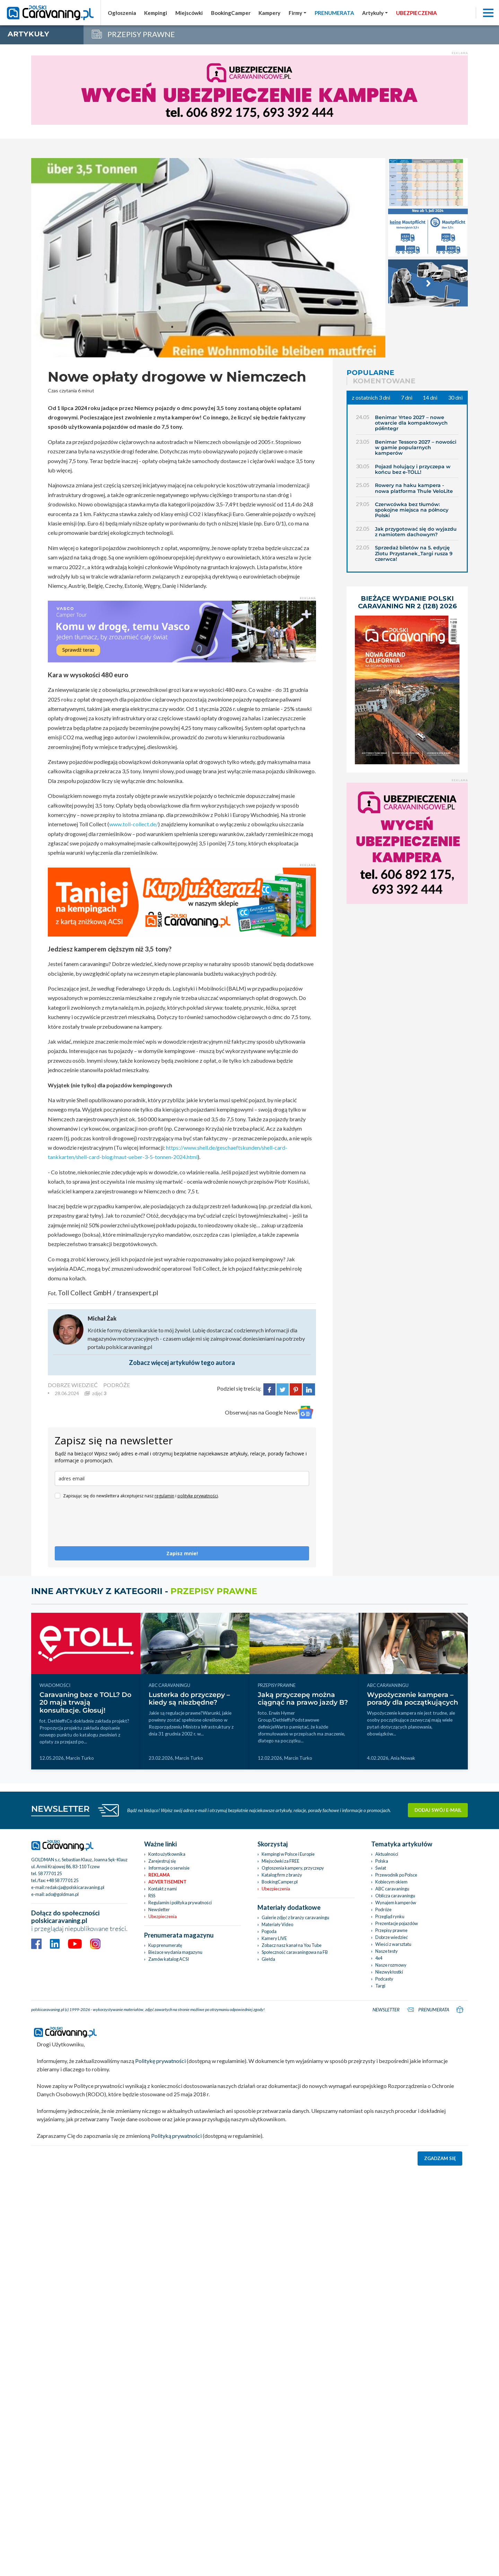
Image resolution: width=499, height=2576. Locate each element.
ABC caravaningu (392, 1888)
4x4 (378, 1958)
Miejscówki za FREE (280, 1861)
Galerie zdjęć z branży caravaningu (295, 1917)
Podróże (383, 1909)
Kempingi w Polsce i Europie (288, 1854)
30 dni (455, 397)
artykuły (28, 33)
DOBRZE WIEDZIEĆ (73, 1385)
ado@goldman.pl (62, 1894)
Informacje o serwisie (169, 1868)
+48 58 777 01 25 (62, 1880)
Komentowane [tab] (384, 381)
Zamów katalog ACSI (168, 1959)
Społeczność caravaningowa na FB (295, 1952)
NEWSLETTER (60, 1809)
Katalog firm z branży (282, 1875)
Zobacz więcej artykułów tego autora (182, 1362)
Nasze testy (386, 1951)
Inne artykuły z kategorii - (144, 1591)
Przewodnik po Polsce (396, 1875)
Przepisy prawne (391, 1930)
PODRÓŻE (116, 1385)
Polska (381, 1861)
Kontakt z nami (162, 1888)
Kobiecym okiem (391, 1882)
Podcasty (384, 1979)
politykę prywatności (197, 1496)
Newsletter (159, 1909)
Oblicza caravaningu (395, 1895)
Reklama (159, 1875)
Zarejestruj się (162, 1861)
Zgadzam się (440, 2158)
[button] (375, 13)
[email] (182, 1478)
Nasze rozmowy (390, 1965)
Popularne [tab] (370, 372)
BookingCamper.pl (280, 1882)
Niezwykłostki (389, 1972)
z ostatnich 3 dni (371, 397)
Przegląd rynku (389, 1916)
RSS (151, 1895)
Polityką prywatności (176, 2135)
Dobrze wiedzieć (391, 1937)
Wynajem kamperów (395, 1902)
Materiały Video (277, 1924)
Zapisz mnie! (182, 1553)
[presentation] (107, 1525)
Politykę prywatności (160, 2060)
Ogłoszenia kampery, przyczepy (293, 1868)
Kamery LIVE (274, 1938)
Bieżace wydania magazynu (175, 1952)
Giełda (268, 1959)
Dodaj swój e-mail (438, 1810)
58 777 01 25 (50, 1873)
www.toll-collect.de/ (133, 824)
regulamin (164, 1496)
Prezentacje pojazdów (396, 1923)
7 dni (406, 397)
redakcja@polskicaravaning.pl (74, 1887)
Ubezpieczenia (162, 1916)
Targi (380, 1985)
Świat (380, 1868)
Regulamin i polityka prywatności (180, 1902)
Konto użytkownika (166, 1854)
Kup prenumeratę (165, 1945)
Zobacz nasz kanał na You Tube (292, 1945)
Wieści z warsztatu (393, 1944)
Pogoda (269, 1931)
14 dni (430, 397)
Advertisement (167, 1882)
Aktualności (386, 1854)
